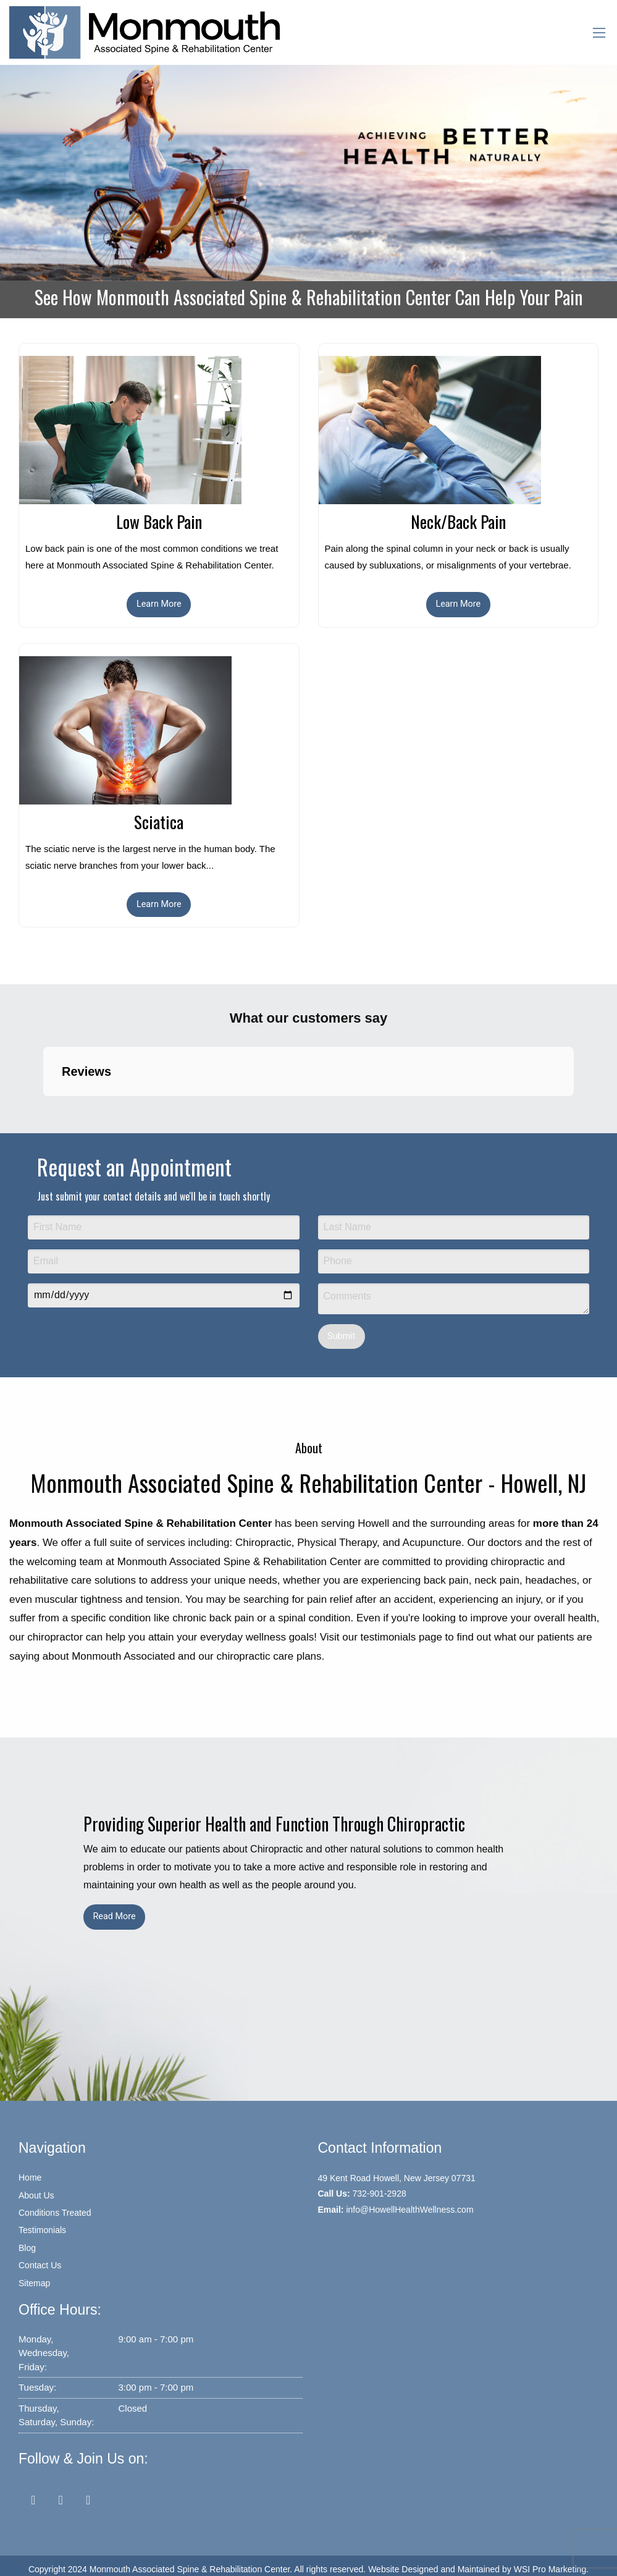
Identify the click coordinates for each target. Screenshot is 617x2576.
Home (30, 2177)
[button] (43, 1108)
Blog (27, 2248)
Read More (114, 1916)
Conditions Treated (55, 2213)
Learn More (159, 604)
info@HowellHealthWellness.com (409, 2210)
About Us (36, 2195)
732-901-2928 (379, 2193)
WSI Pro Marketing (550, 2569)
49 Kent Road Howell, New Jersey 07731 (397, 2178)
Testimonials (42, 2230)
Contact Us (40, 2265)
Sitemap (34, 2283)
